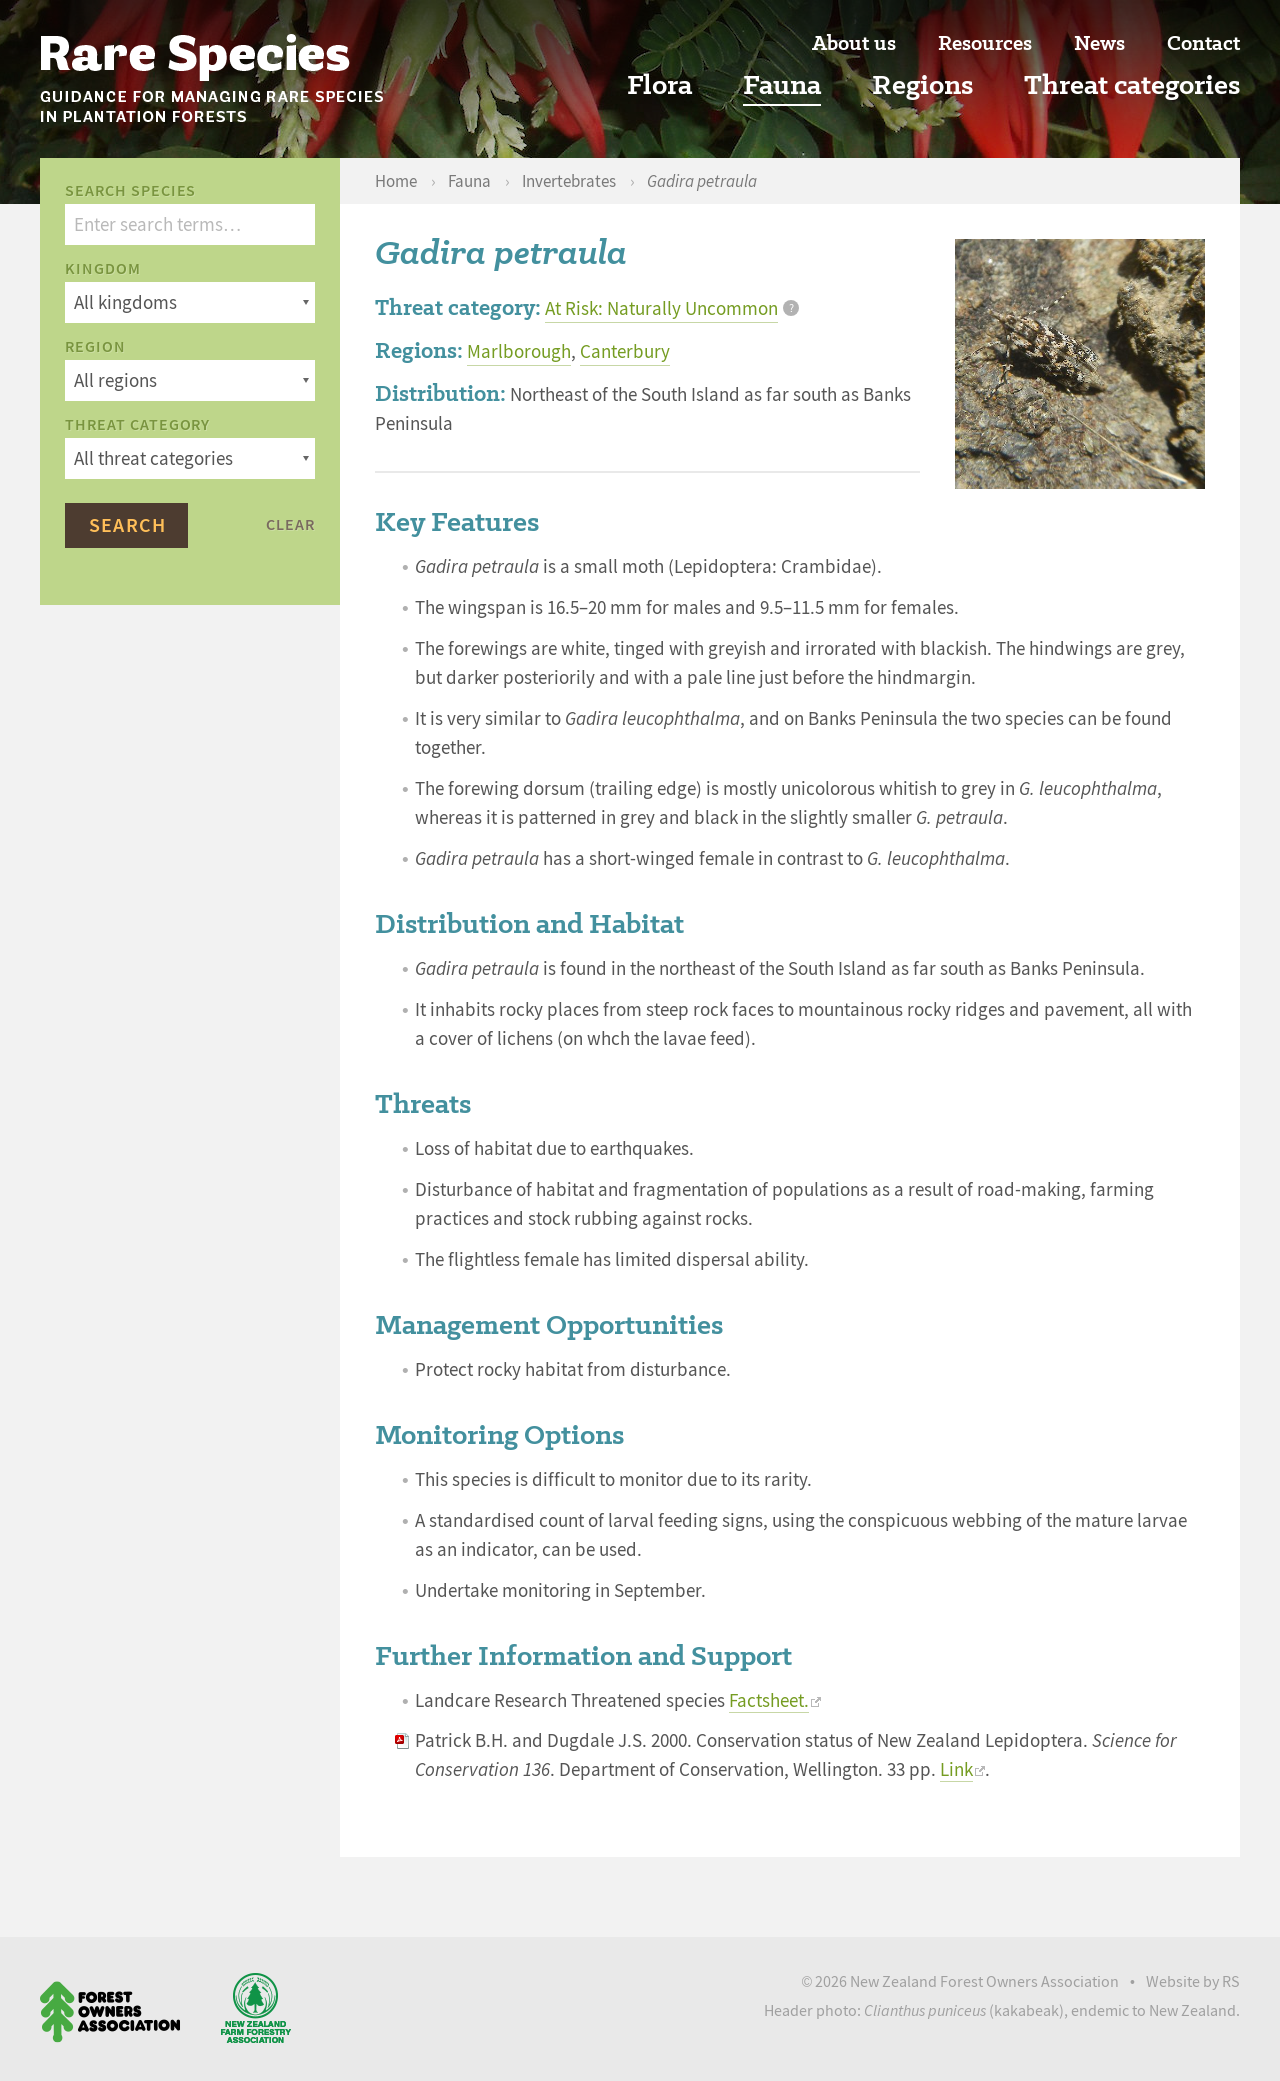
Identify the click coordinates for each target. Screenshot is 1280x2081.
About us (854, 43)
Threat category (137, 425)
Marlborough (519, 352)
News (1099, 43)
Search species (130, 191)
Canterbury (625, 352)
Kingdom (103, 269)
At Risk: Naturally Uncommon (661, 309)
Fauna (782, 85)
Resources (985, 43)
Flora (659, 85)
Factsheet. (769, 1701)
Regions (922, 85)
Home (397, 181)
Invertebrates (570, 181)
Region (95, 347)
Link (956, 1770)
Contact (1203, 43)
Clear (290, 524)
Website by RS (1193, 1982)
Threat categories (1132, 85)
